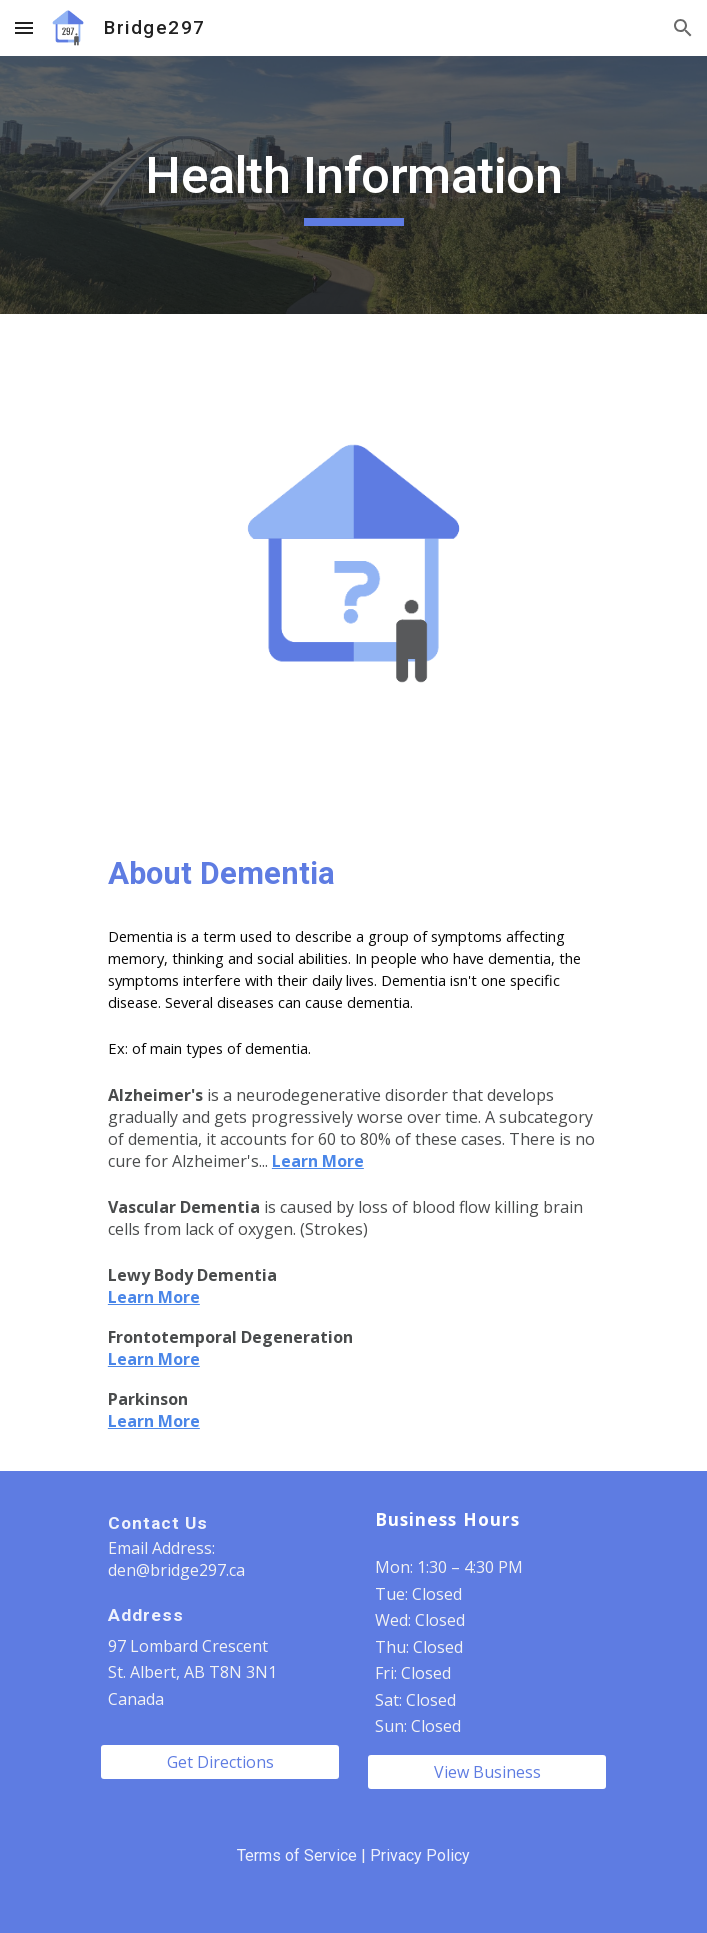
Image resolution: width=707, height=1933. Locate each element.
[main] (353, 185)
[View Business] (487, 1772)
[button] (24, 27)
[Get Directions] (220, 1762)
